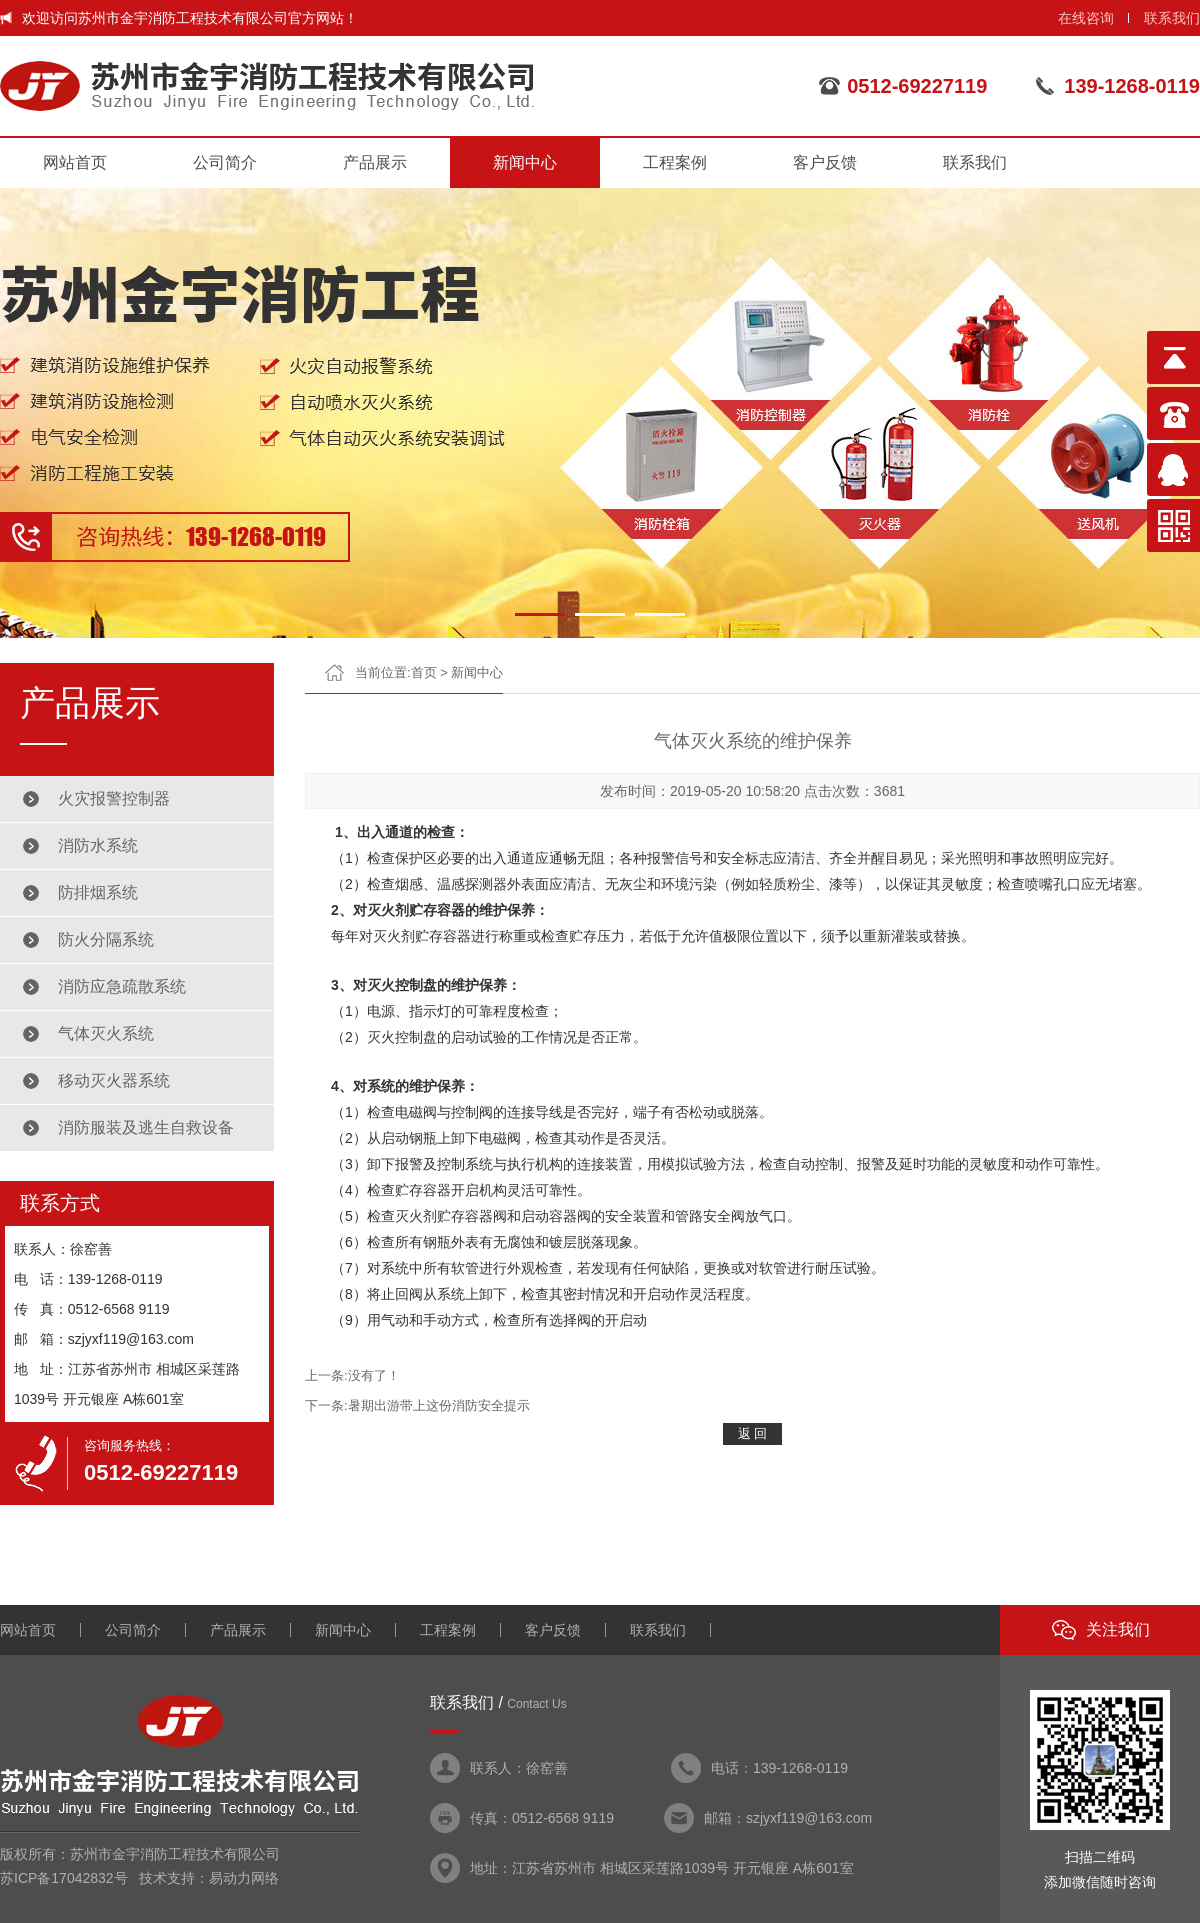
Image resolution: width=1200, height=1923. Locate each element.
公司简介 (225, 162)
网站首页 (75, 162)
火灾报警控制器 (114, 798)
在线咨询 (1086, 18)
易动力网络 (244, 1878)
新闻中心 (525, 162)
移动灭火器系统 (114, 1080)
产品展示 (375, 162)
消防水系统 (98, 845)
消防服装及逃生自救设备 (146, 1127)
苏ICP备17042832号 (64, 1878)
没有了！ (374, 1375)
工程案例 (675, 162)
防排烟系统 (98, 892)
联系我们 (1172, 18)
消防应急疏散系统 (122, 986)
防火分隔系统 (106, 939)
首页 (424, 672)
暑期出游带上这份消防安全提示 (439, 1405)
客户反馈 (825, 162)
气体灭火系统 (106, 1033)
